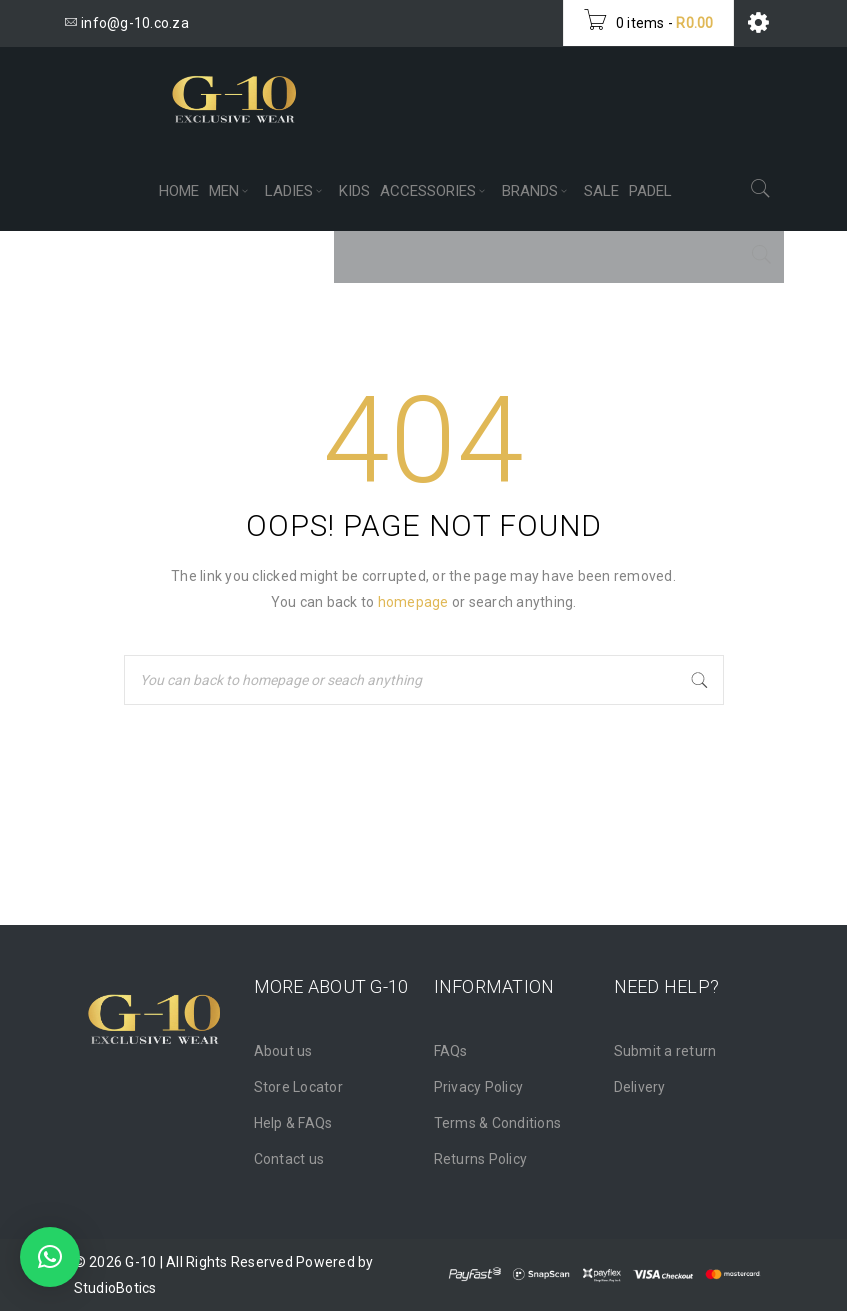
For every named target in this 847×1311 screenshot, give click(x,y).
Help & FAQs (293, 1123)
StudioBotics (115, 1288)
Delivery (640, 1087)
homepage (413, 602)
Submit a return (665, 1051)
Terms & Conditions (498, 1123)
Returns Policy (481, 1159)
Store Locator (298, 1087)
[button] (50, 1257)
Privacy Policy (479, 1087)
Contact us (289, 1159)
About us (283, 1051)
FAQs (451, 1051)
